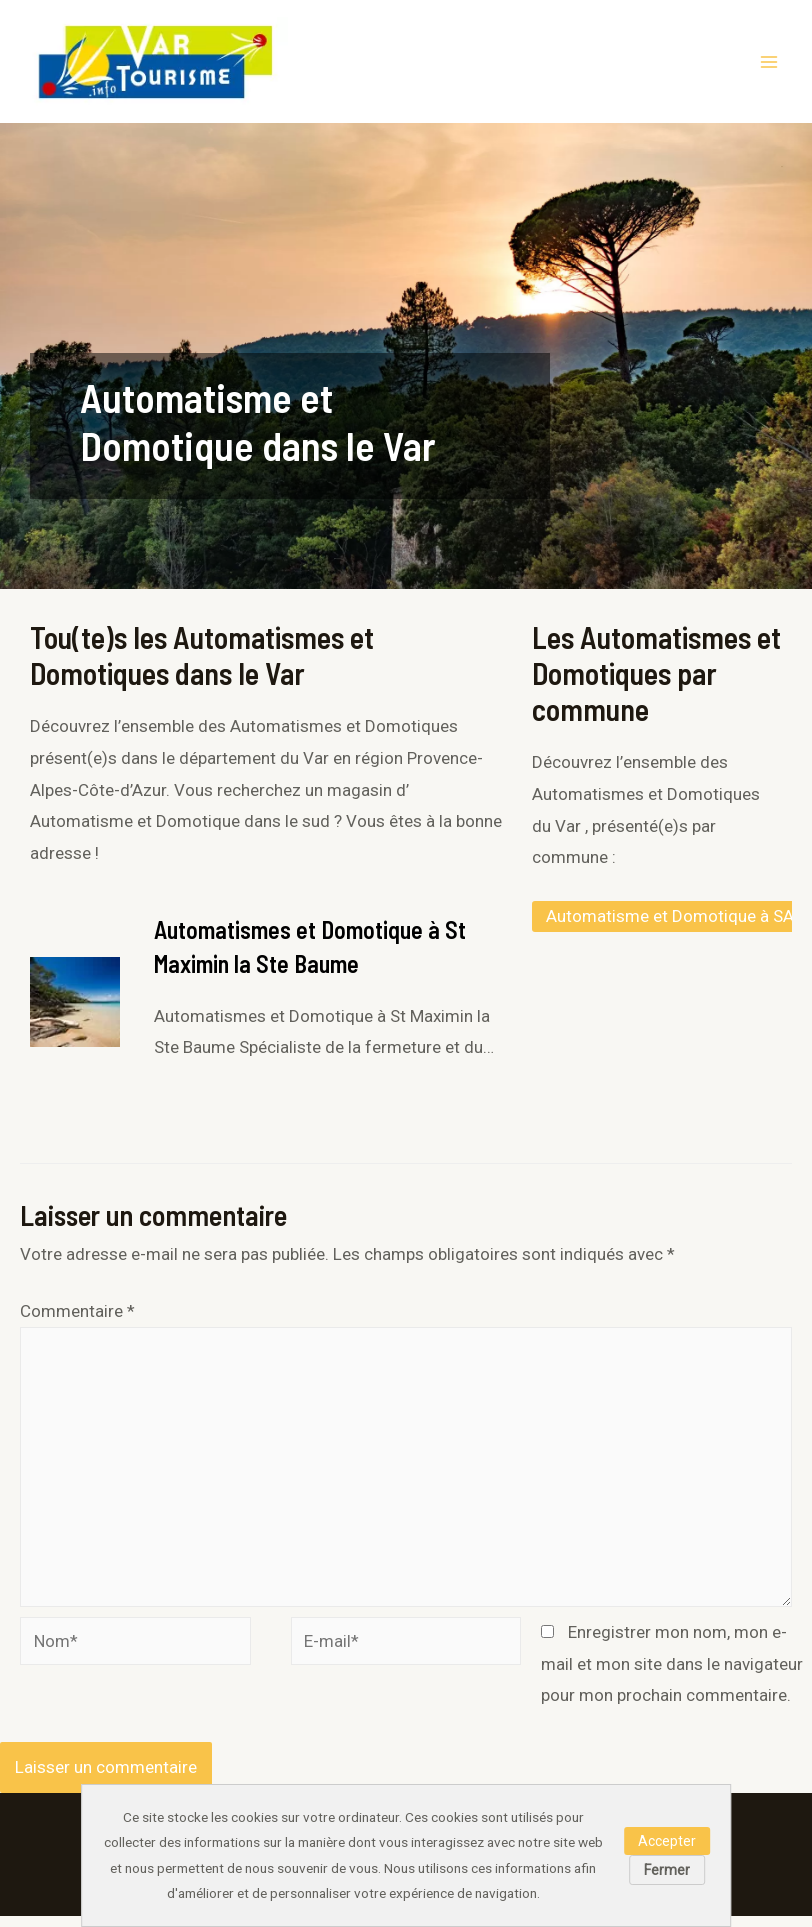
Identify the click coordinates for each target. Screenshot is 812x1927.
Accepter (667, 1841)
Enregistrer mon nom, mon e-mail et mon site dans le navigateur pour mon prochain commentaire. (672, 1674)
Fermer (667, 1870)
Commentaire (77, 1321)
